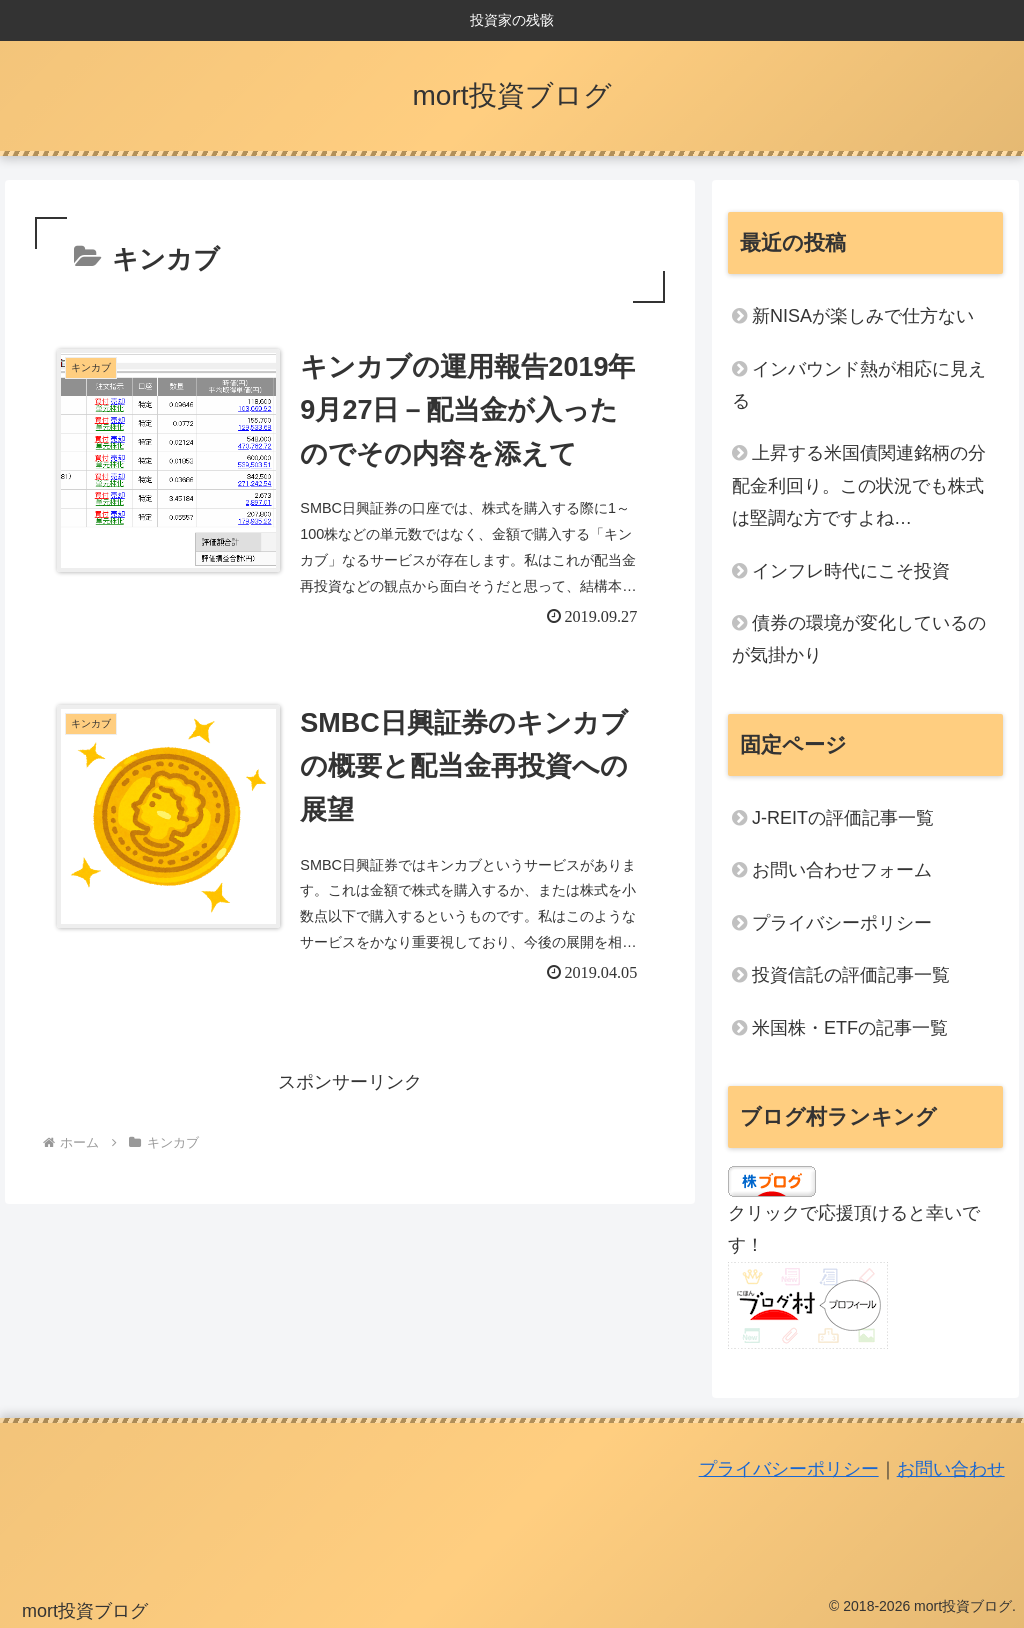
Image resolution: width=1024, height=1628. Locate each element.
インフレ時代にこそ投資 (851, 571)
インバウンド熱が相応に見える (859, 385)
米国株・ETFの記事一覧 (850, 1028)
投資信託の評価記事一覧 (851, 975)
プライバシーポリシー (842, 923)
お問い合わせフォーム (842, 870)
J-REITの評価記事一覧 (843, 818)
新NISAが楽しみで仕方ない (863, 316)
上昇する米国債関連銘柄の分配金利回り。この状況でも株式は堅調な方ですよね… (859, 485)
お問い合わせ (951, 1469)
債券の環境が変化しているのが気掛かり (859, 639)
